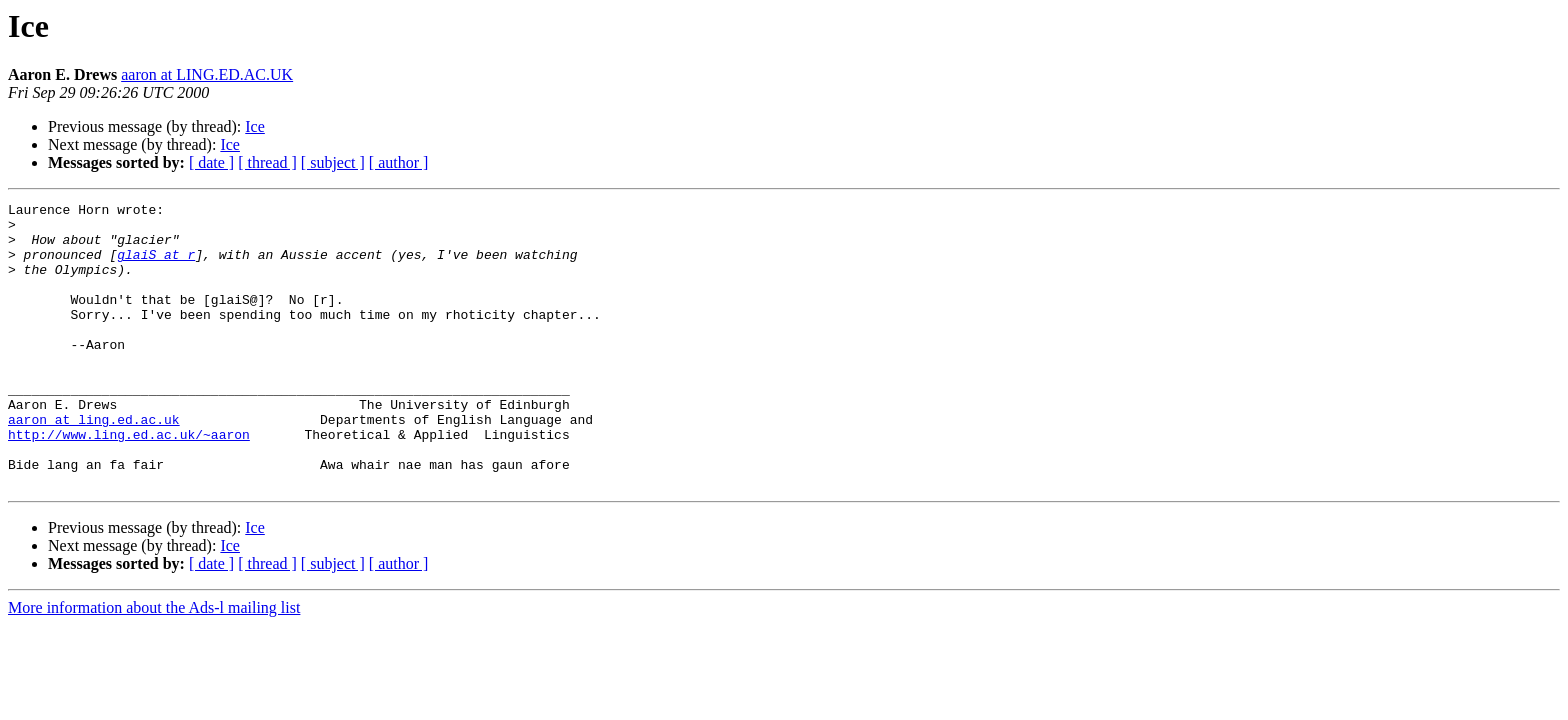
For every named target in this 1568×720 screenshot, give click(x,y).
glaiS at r (156, 266)
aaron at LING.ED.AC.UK (207, 74)
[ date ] (211, 162)
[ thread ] (267, 162)
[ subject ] (333, 162)
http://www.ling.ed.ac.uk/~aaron (129, 482)
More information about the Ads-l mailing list (154, 664)
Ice (255, 126)
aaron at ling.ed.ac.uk (94, 464)
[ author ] (399, 162)
